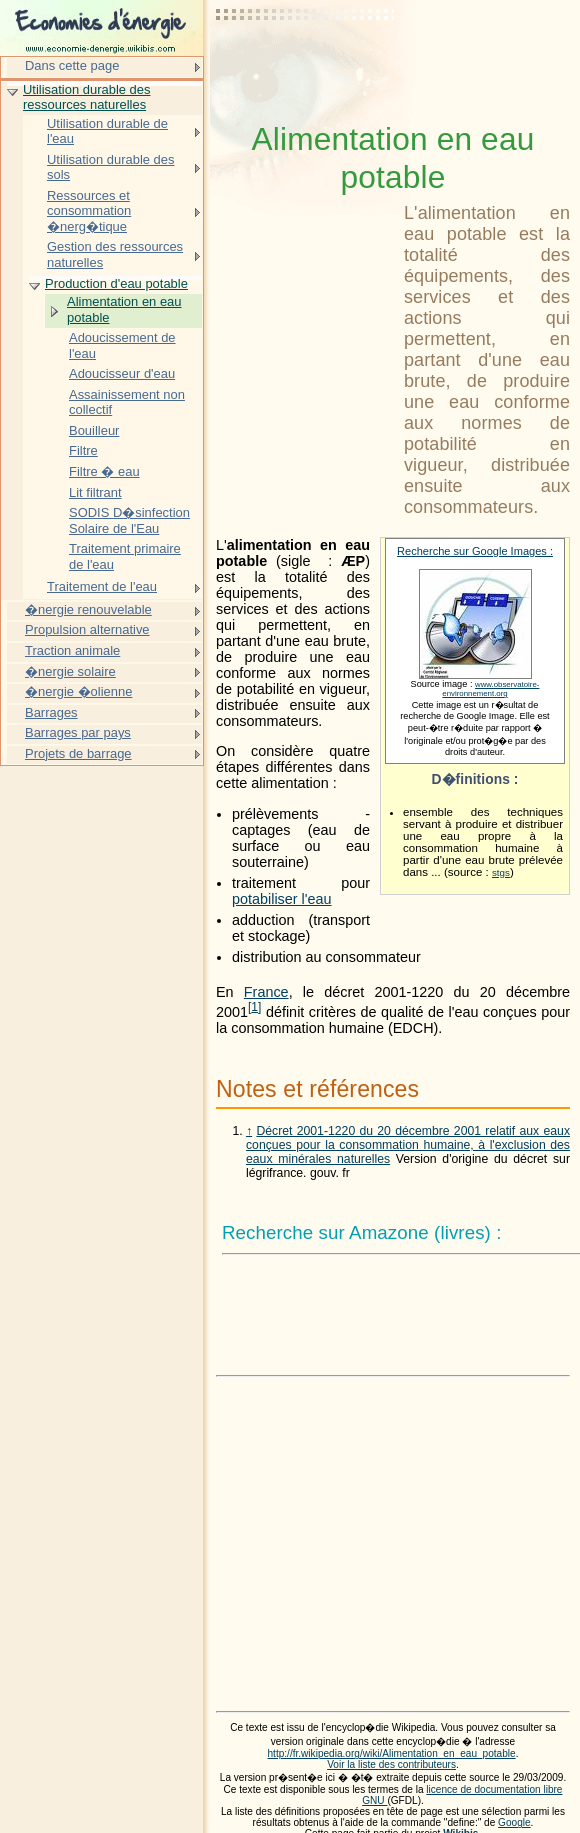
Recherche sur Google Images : (475, 551)
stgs (501, 872)
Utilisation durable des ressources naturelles (86, 97)
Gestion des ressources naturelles (115, 254)
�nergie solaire (70, 671)
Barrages (51, 712)
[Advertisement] (306, 65)
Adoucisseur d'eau (122, 373)
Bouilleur (94, 430)
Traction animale (72, 650)
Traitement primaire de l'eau (125, 556)
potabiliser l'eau (282, 899)
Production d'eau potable (116, 283)
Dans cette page (72, 65)
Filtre (83, 450)
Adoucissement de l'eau (122, 345)
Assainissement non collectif (127, 402)
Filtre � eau (104, 471)
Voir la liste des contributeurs (391, 1764)
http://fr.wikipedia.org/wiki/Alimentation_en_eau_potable (391, 1753)
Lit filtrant (95, 492)
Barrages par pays (78, 732)
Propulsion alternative (87, 629)
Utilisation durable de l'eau (107, 131)
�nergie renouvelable (88, 609)
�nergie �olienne (78, 691)
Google (514, 1822)
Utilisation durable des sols (110, 167)
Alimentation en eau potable (124, 309)
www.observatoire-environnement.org (490, 689)
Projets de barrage (78, 753)
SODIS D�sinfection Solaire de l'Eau (129, 520)
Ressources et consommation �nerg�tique (89, 211)
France (266, 992)
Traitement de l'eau (102, 586)
